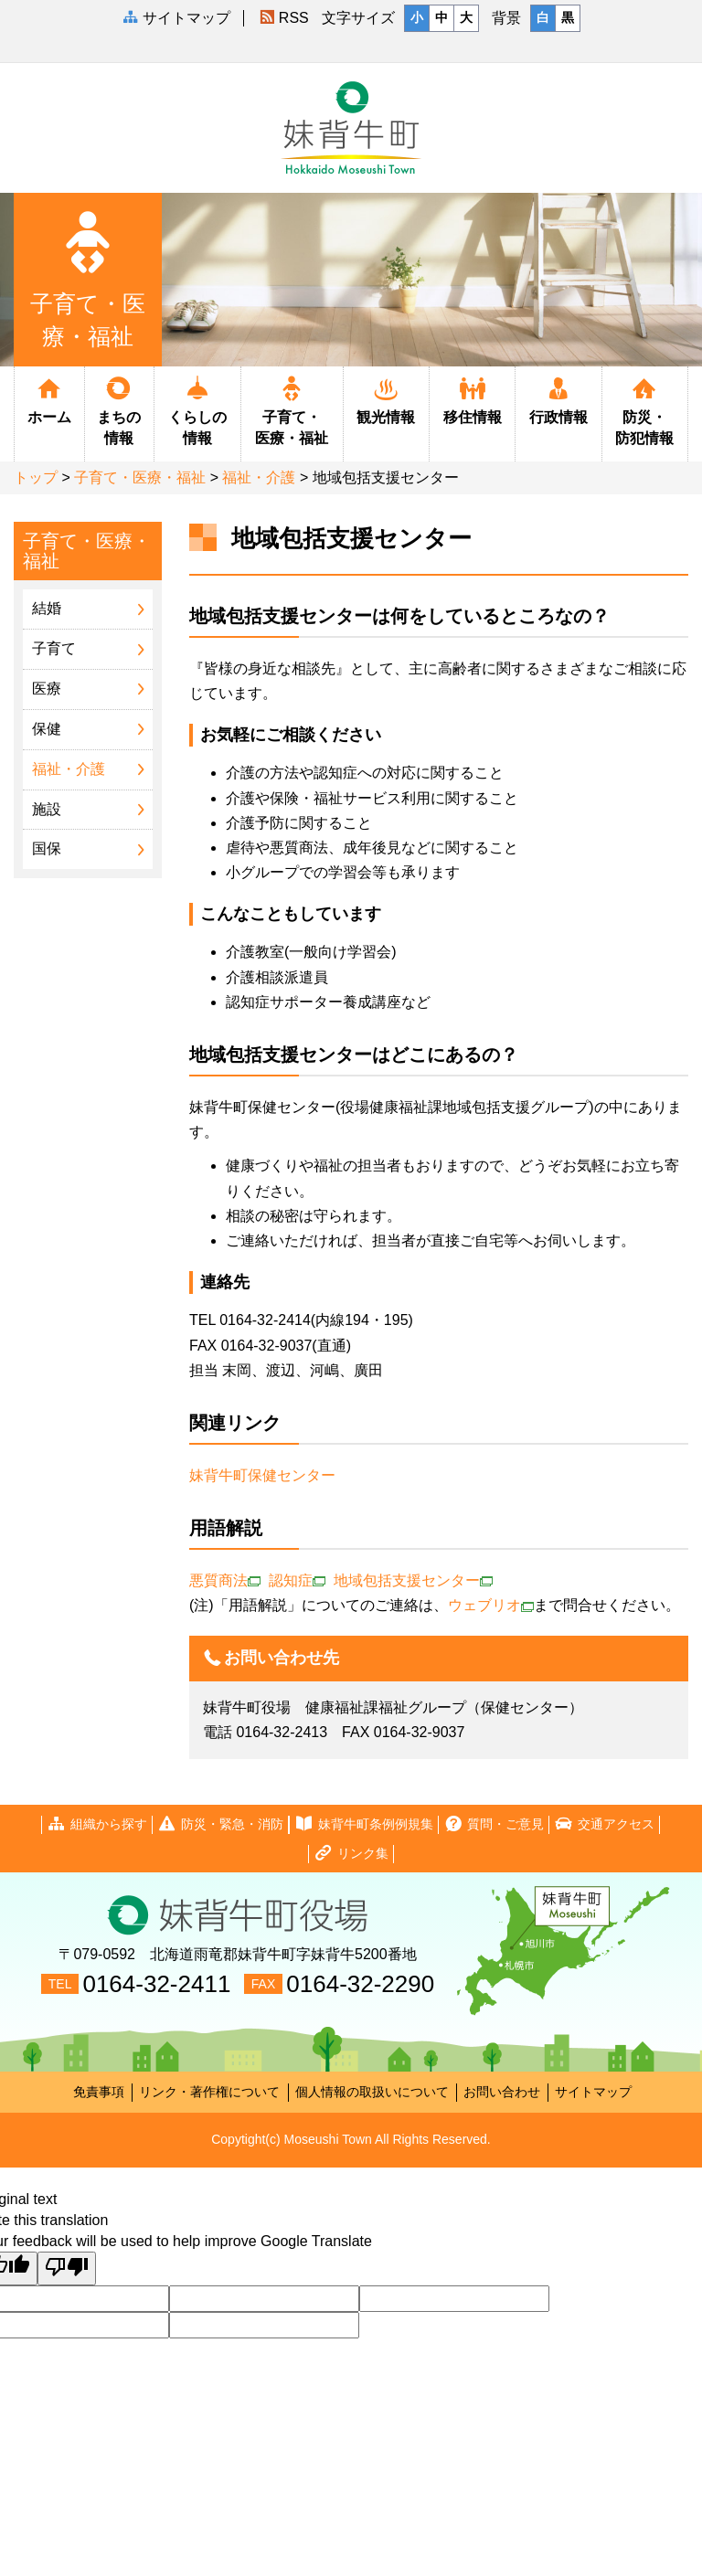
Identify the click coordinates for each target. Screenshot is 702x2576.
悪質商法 (225, 1580)
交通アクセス (604, 1824)
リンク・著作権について (209, 2091)
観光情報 (386, 399)
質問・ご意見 (493, 1824)
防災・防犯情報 (645, 410)
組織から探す (97, 1824)
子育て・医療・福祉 (292, 410)
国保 (46, 848)
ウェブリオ (491, 1605)
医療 (46, 688)
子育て (54, 648)
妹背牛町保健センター (264, 1475)
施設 (46, 809)
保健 (46, 729)
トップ (36, 477)
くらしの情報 (197, 410)
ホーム (49, 399)
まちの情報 (119, 410)
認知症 (297, 1580)
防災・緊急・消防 (220, 1824)
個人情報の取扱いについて (372, 2091)
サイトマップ (593, 2091)
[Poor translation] (66, 2268)
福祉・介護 (258, 477)
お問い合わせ (501, 2091)
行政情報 (558, 399)
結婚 (46, 608)
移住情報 (472, 399)
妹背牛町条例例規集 (363, 1824)
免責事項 (98, 2091)
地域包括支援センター (413, 1580)
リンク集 (351, 1853)
